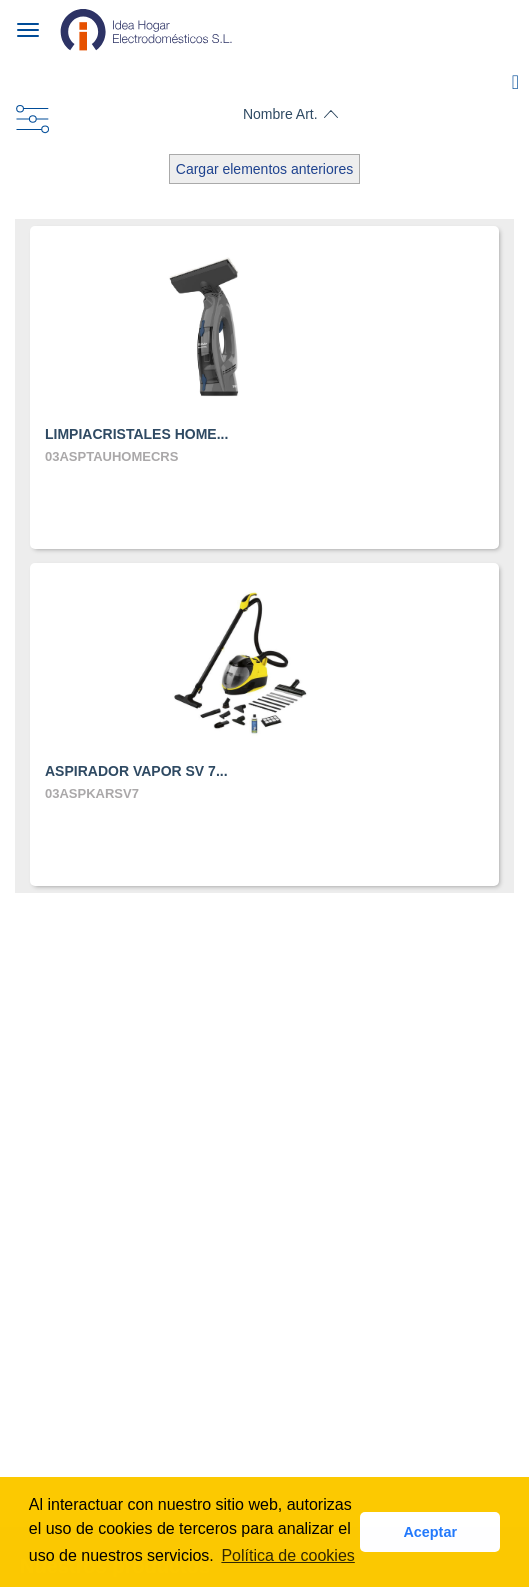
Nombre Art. (280, 114)
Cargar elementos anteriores (264, 169)
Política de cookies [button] (287, 1555)
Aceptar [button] (430, 1532)
